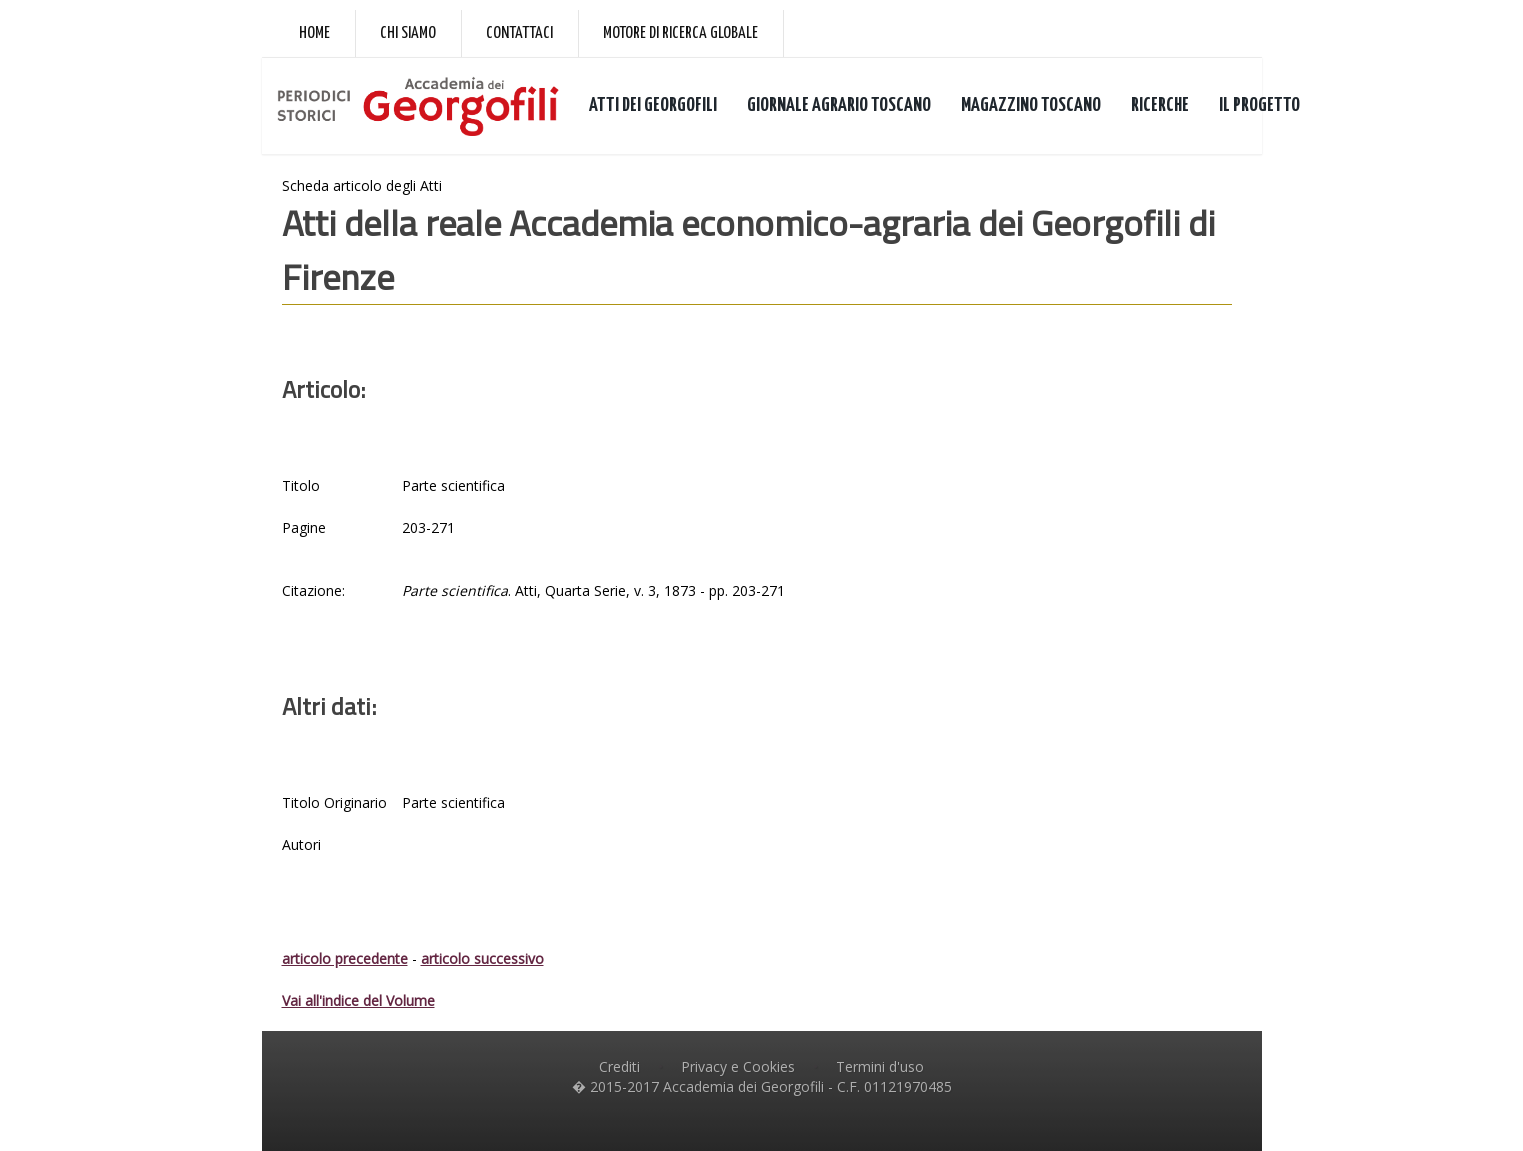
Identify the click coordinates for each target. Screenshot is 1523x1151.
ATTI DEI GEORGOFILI (653, 105)
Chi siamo (408, 33)
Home (314, 33)
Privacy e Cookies (738, 1066)
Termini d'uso (880, 1066)
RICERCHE (1160, 105)
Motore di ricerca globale (680, 33)
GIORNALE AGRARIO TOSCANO (839, 105)
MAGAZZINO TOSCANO (1031, 105)
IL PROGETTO (1259, 105)
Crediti (619, 1066)
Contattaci (519, 33)
